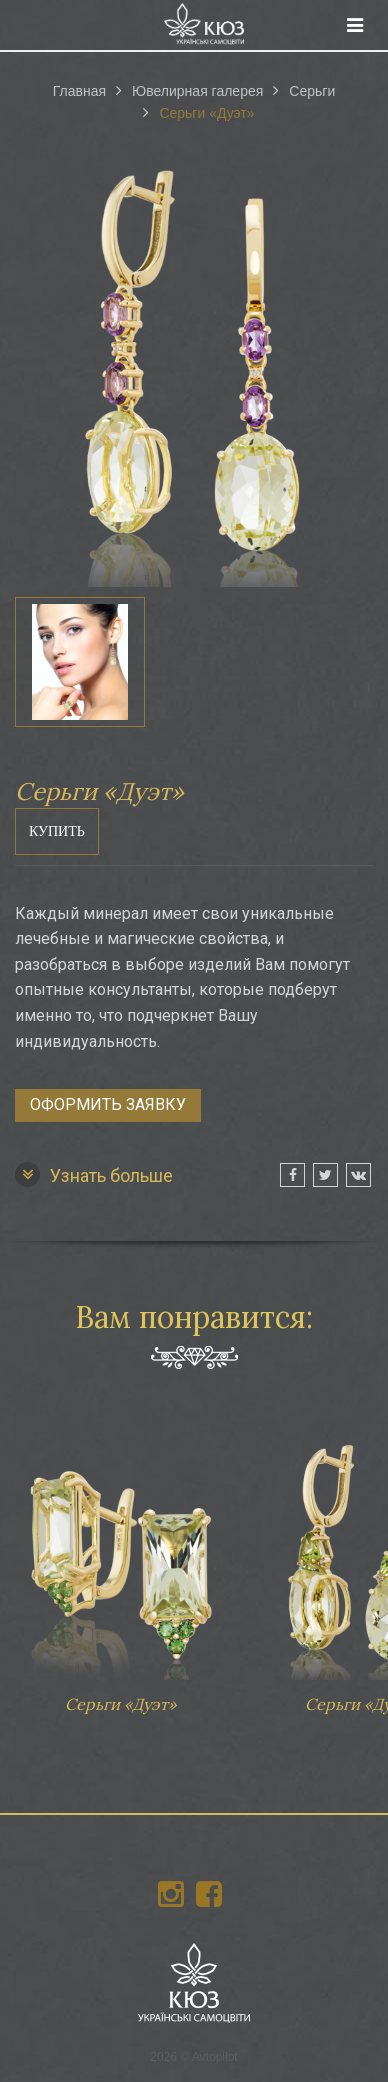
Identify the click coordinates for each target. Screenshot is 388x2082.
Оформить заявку (108, 1104)
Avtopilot (215, 2057)
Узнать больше (94, 1174)
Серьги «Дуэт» (120, 1567)
